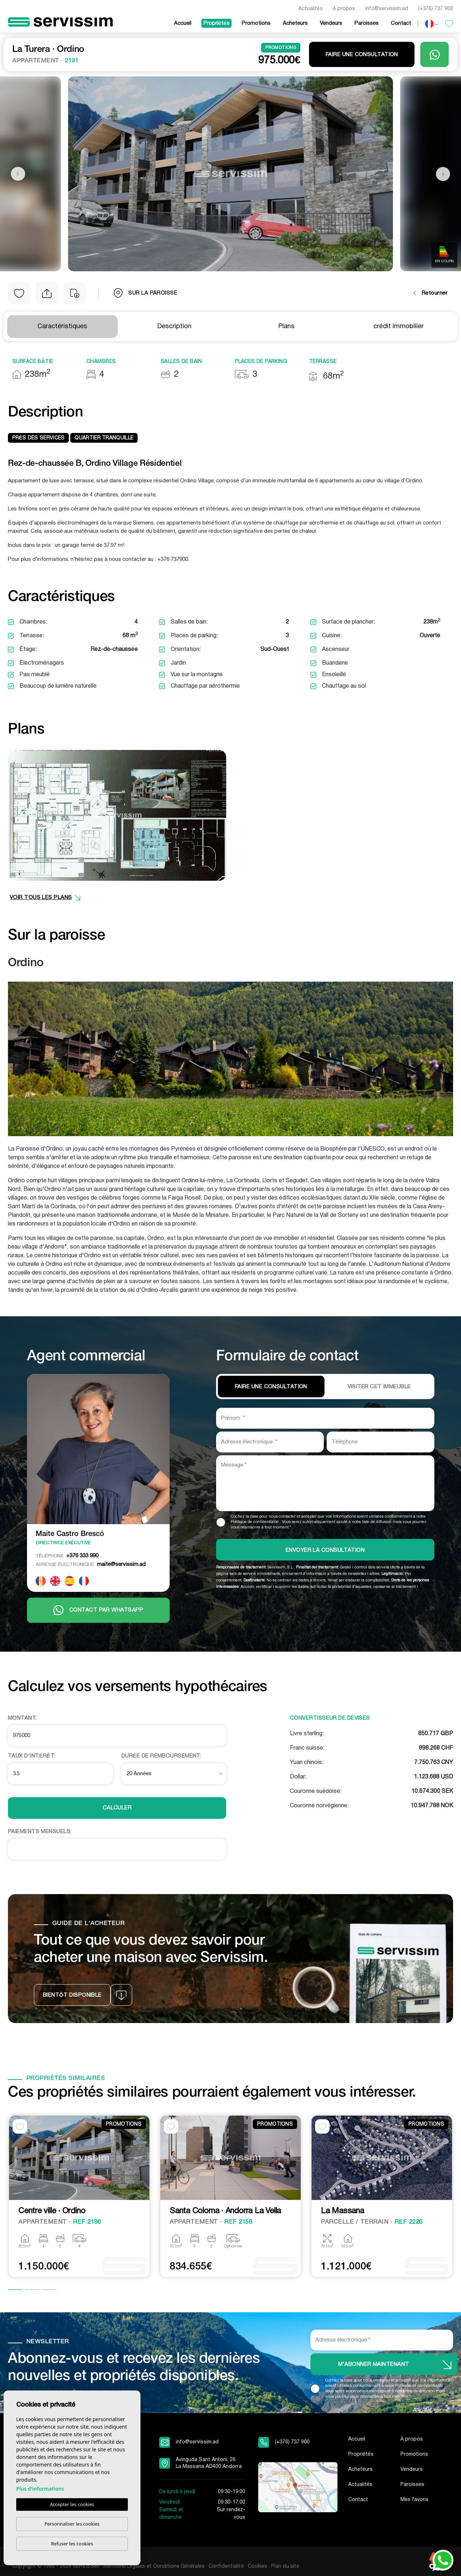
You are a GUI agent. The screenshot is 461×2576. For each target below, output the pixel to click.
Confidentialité (226, 2566)
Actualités (311, 8)
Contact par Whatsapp (98, 1610)
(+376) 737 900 (435, 8)
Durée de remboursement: (161, 1756)
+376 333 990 (67, 1556)
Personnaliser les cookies (71, 2524)
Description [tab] (174, 326)
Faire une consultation (362, 54)
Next (443, 173)
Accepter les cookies (72, 2504)
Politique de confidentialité (255, 1522)
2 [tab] (32, 2290)
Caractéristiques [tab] (62, 326)
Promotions (256, 23)
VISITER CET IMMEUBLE (379, 1386)
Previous (18, 173)
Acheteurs (295, 23)
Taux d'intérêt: (31, 1756)
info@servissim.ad (386, 8)
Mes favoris (414, 2499)
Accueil (182, 23)
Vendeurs (331, 23)
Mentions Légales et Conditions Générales (154, 2566)
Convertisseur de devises (330, 1718)
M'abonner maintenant (373, 2364)
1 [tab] (15, 2290)
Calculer (117, 1808)
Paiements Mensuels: (40, 1831)
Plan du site (285, 2566)
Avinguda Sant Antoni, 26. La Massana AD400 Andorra (209, 2463)
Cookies (257, 2566)
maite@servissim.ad (91, 1564)
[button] (47, 293)
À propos (344, 8)
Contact (401, 23)
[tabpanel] (79, 2197)
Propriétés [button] (216, 23)
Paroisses (366, 23)
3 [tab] (49, 2290)
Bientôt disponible (72, 1995)
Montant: (22, 1718)
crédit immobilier (398, 326)
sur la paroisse (145, 293)
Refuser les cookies (72, 2543)
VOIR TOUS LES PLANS (45, 898)
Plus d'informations (40, 2489)
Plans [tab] (286, 326)
